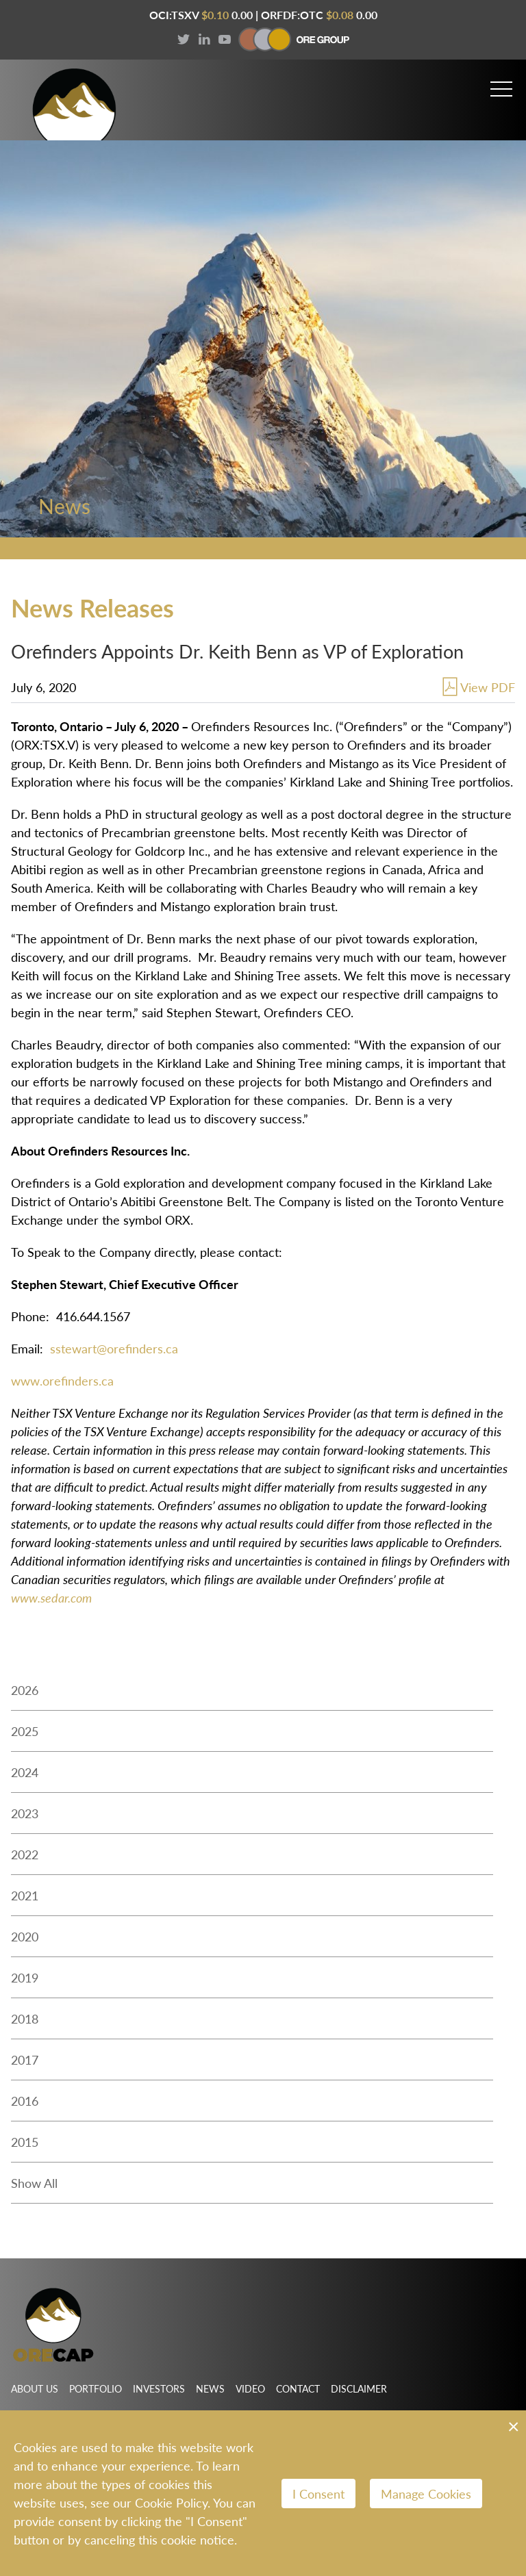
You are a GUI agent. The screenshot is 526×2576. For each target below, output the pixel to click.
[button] (501, 83)
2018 (24, 2018)
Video (250, 2388)
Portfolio (95, 2388)
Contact (298, 2388)
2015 (24, 2141)
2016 (24, 2100)
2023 (24, 1813)
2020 (24, 1936)
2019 (24, 1977)
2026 (24, 1689)
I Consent (318, 2493)
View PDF (477, 686)
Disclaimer (359, 2388)
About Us (34, 2388)
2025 (24, 1730)
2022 (24, 1854)
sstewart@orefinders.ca (114, 1348)
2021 (24, 1895)
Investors (159, 2388)
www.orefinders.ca (62, 1380)
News (210, 2388)
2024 (24, 1772)
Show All (34, 2182)
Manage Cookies (426, 2493)
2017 (24, 2059)
